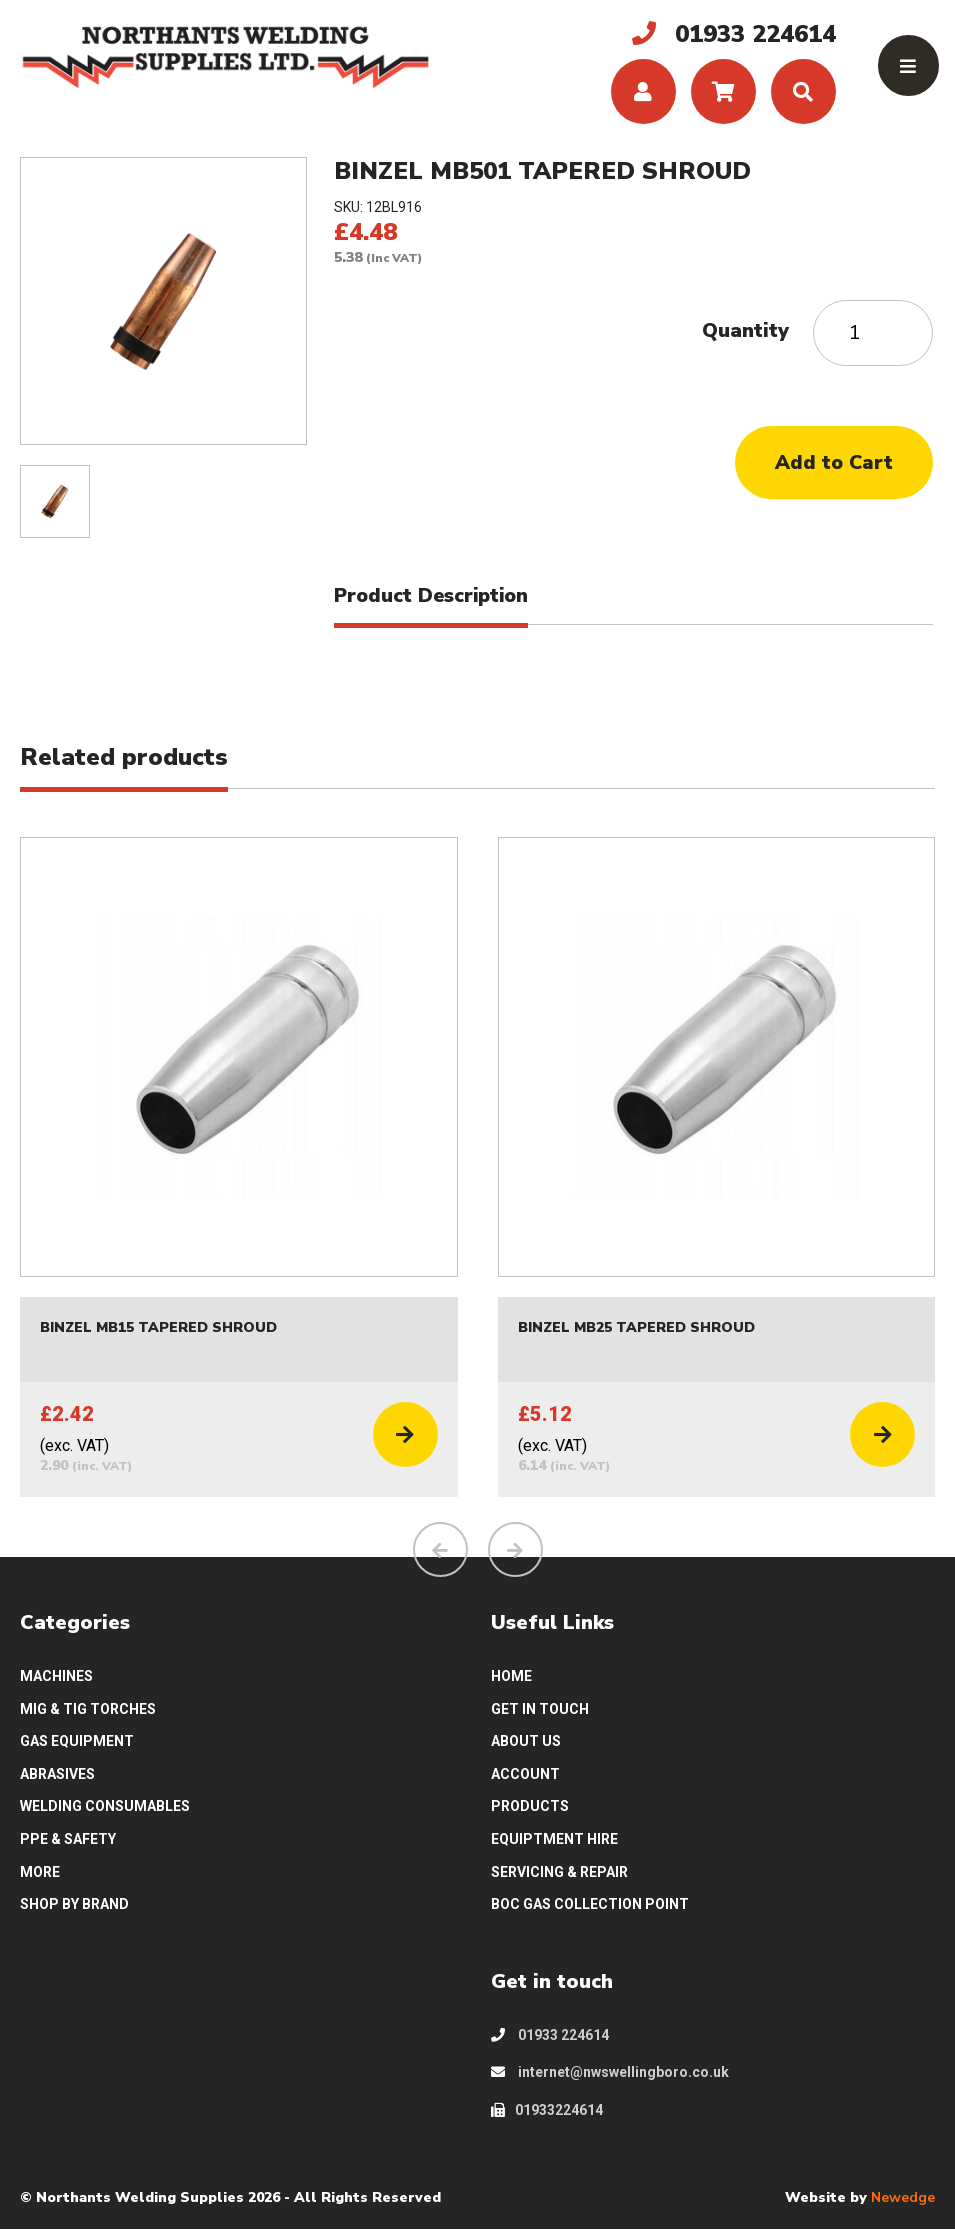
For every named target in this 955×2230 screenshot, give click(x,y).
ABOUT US (526, 1742)
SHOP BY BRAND (74, 1905)
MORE (40, 1872)
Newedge (903, 2197)
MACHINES (56, 1676)
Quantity (745, 330)
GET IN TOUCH (540, 1709)
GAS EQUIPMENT (77, 1742)
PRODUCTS (530, 1807)
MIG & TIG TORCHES (88, 1709)
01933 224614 (550, 2035)
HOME (511, 1676)
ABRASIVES (57, 1774)
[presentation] (440, 1550)
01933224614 (547, 2111)
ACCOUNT (525, 1774)
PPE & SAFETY (68, 1840)
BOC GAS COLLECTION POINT (590, 1905)
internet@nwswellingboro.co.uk (610, 2073)
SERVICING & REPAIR (559, 1872)
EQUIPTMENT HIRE (554, 1840)
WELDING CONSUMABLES (105, 1807)
